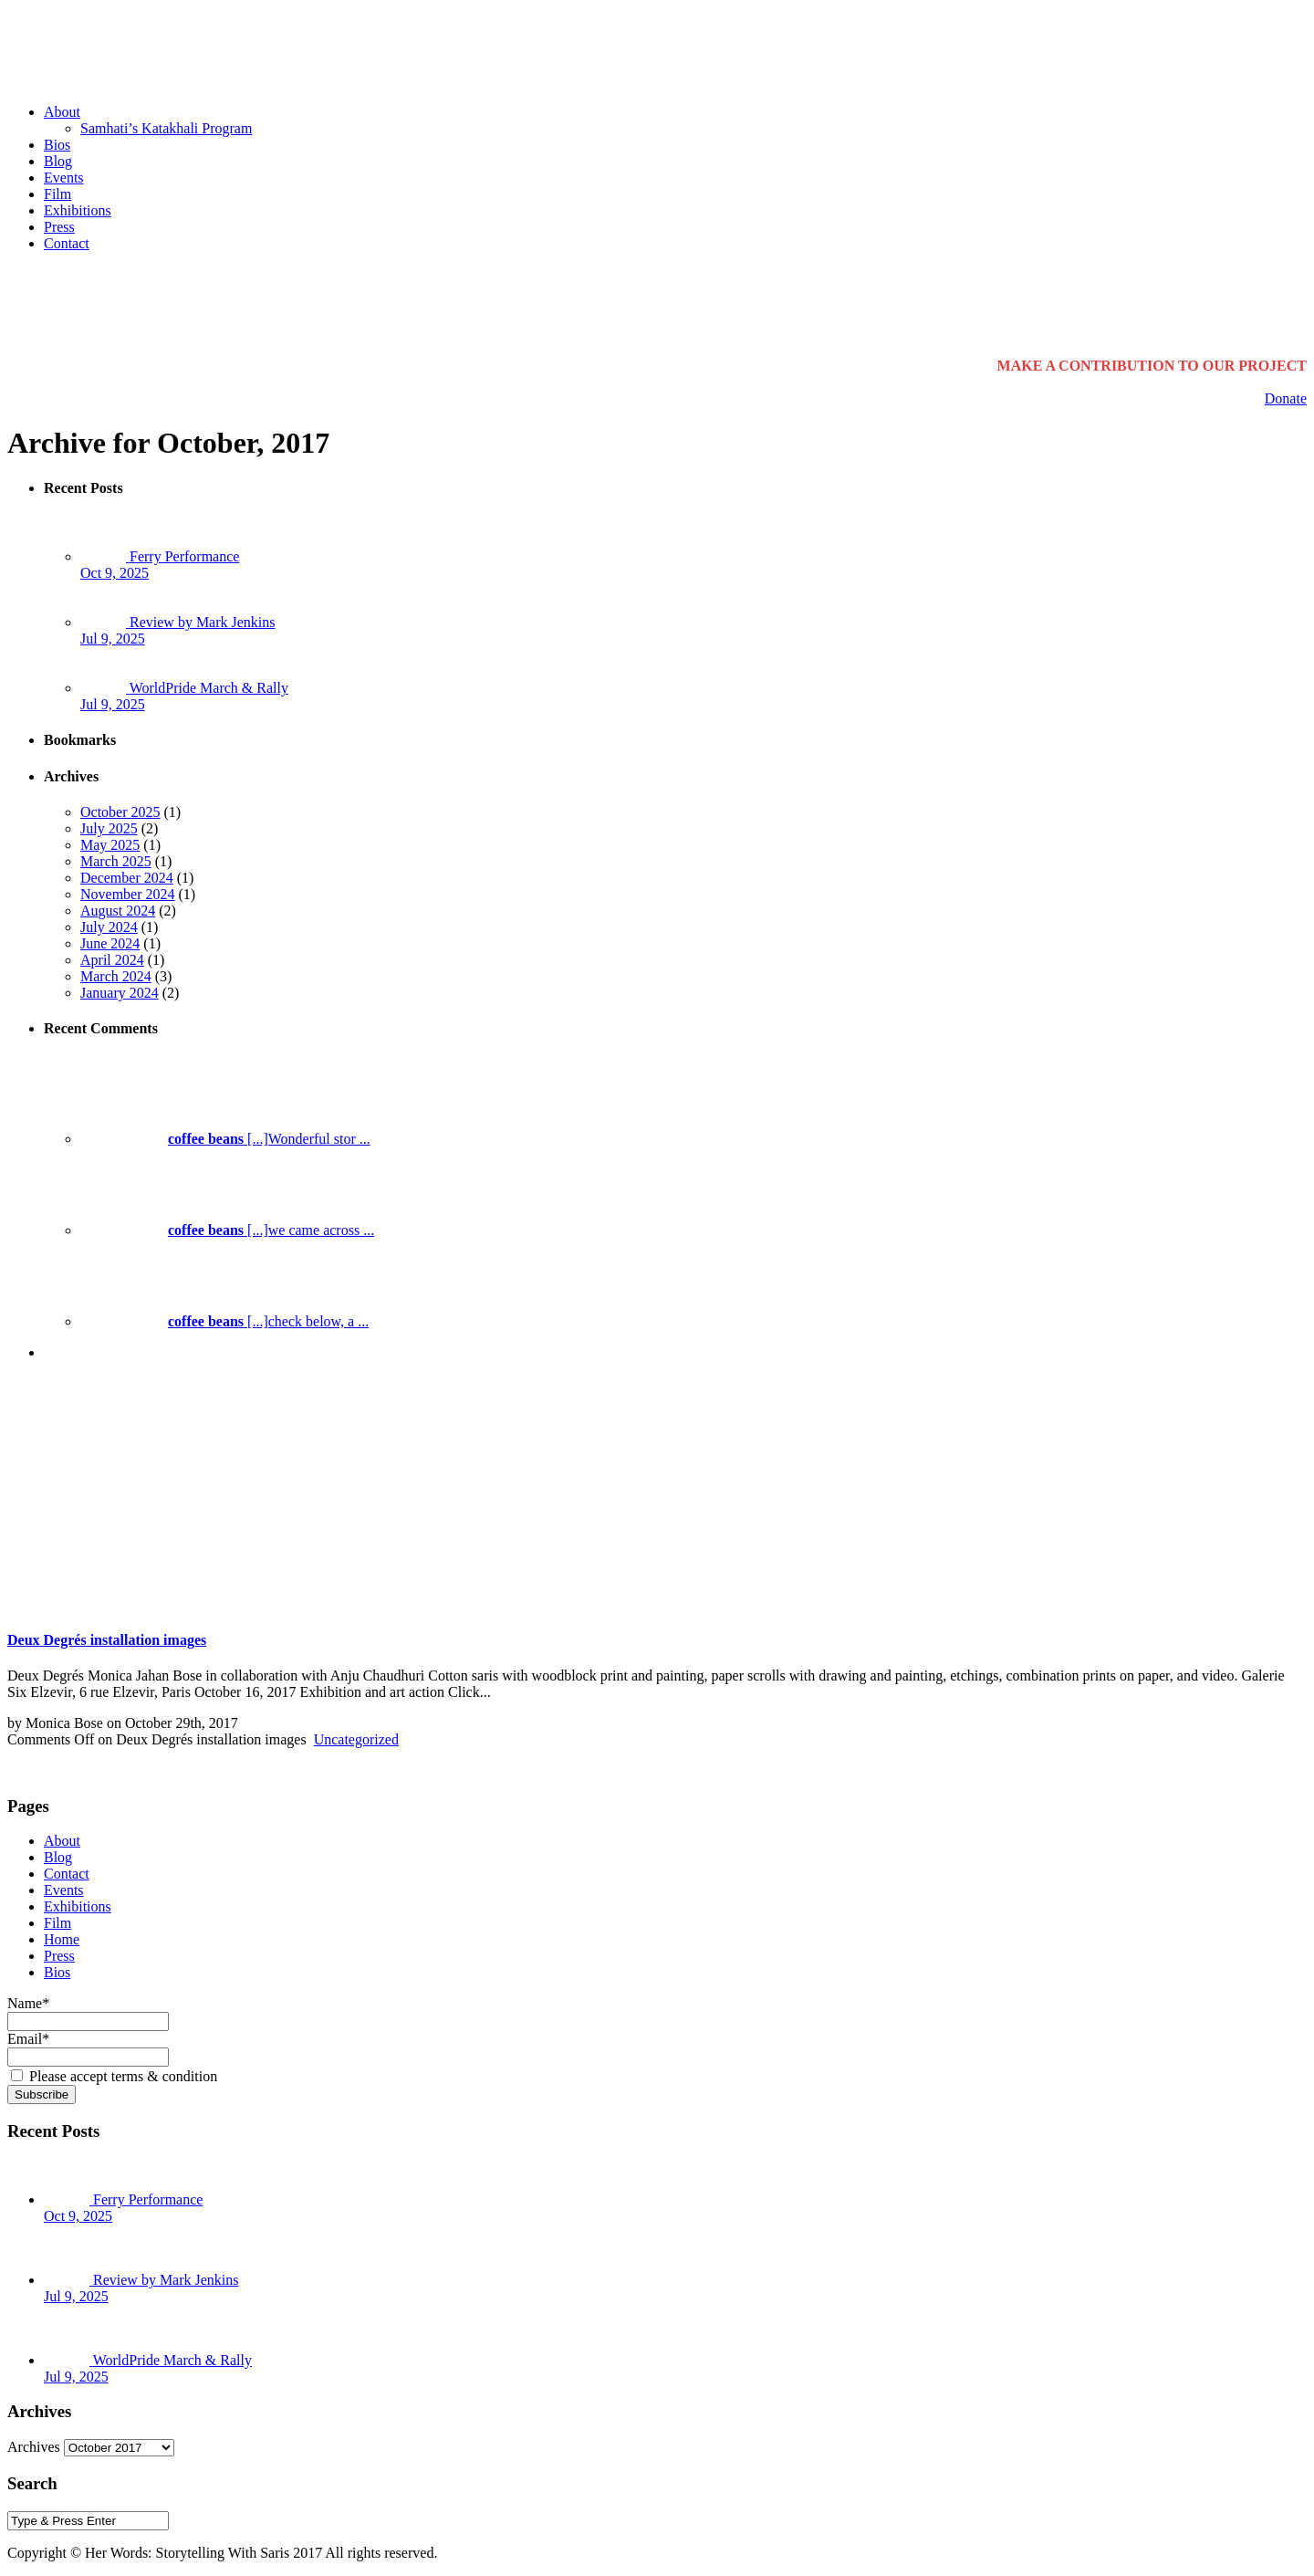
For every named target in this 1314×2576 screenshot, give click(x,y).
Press (59, 227)
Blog (58, 161)
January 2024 (119, 992)
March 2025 (115, 861)
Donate (1286, 398)
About (62, 112)
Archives (33, 2447)
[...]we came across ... (227, 1230)
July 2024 (109, 927)
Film (57, 194)
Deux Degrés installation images (106, 1640)
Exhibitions (77, 210)
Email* (88, 2047)
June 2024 (110, 943)
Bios (57, 144)
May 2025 (110, 845)
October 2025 (120, 812)
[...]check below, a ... (224, 1321)
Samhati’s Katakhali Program (166, 128)
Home (61, 1939)
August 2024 (117, 910)
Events (64, 177)
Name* (88, 2011)
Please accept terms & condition (114, 2076)
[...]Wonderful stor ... (225, 1139)
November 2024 (127, 894)
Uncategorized (356, 1739)
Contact (66, 243)
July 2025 (109, 828)
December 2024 (126, 877)
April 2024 (112, 960)
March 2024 (115, 976)
